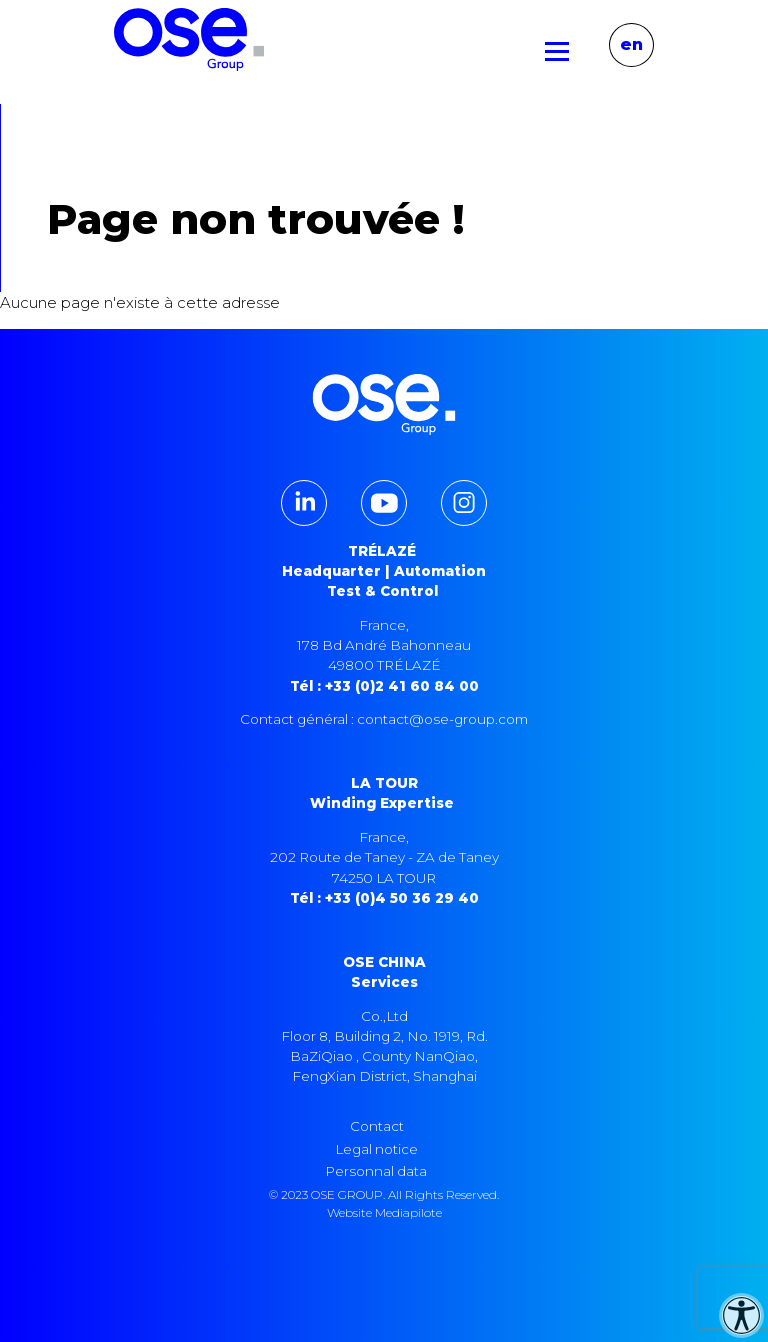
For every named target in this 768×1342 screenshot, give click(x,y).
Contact (377, 1126)
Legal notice (377, 1149)
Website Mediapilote (384, 1212)
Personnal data (376, 1171)
